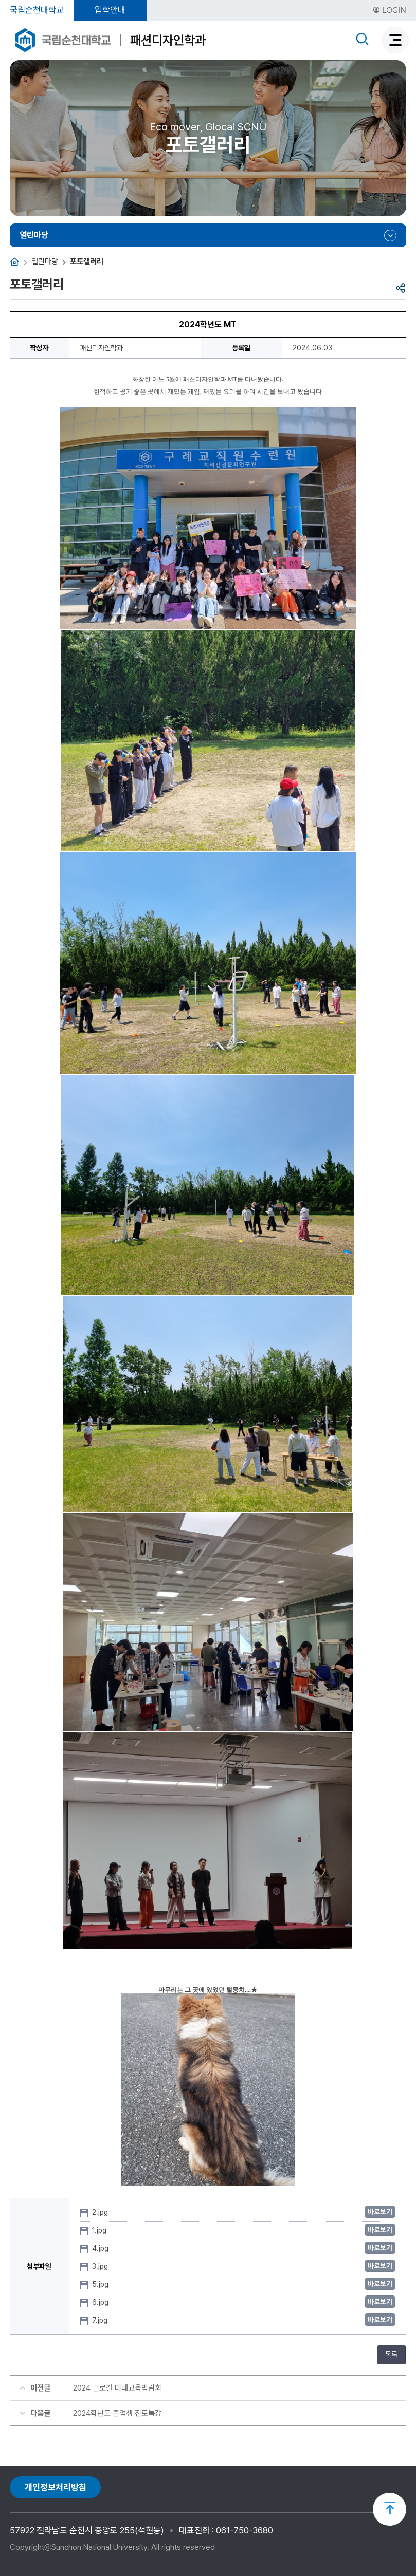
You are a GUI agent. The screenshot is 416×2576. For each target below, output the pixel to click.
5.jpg (101, 2284)
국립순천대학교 (37, 10)
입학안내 (110, 10)
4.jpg (101, 2248)
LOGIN (389, 10)
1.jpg (100, 2230)
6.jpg (101, 2302)
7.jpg (101, 2320)
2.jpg (101, 2212)
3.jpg (101, 2266)
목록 (391, 2354)
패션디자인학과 (168, 40)
